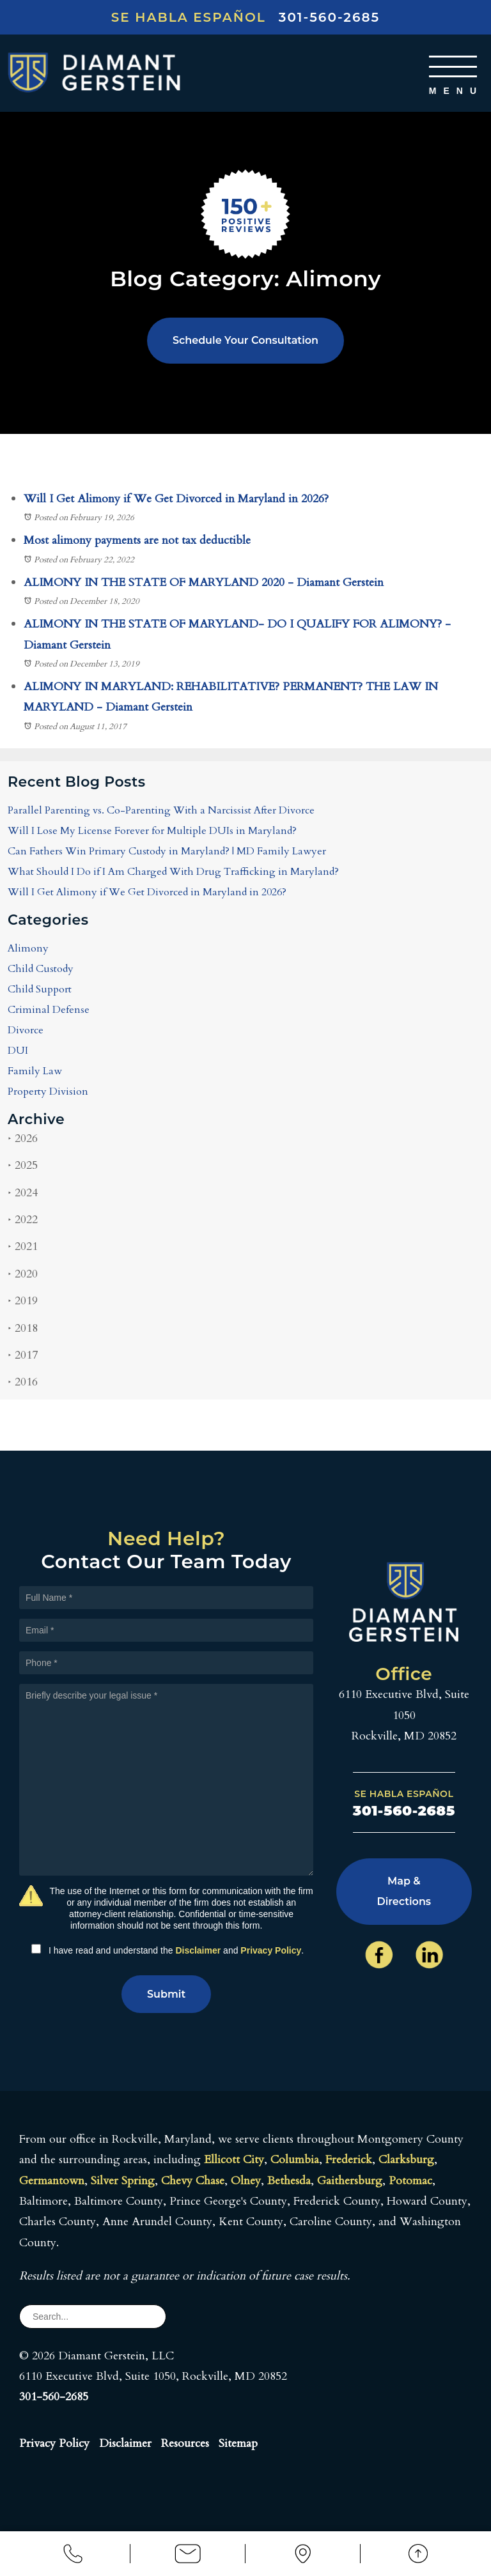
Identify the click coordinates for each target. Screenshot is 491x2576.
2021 (23, 1247)
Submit (166, 1994)
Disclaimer (198, 1950)
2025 (23, 1166)
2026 (23, 1138)
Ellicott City (234, 2160)
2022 (23, 1220)
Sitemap (238, 2443)
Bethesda (289, 2181)
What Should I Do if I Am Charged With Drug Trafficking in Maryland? (173, 872)
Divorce (25, 1031)
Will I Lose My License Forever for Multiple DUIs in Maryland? (152, 831)
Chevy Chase (192, 2181)
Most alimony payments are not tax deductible (137, 541)
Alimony (28, 949)
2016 (23, 1382)
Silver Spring (123, 2181)
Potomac (410, 2181)
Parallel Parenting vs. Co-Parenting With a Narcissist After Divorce (161, 811)
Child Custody (41, 969)
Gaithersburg (349, 2181)
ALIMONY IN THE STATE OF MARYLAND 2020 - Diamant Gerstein (204, 582)
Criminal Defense (49, 1010)
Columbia (294, 2160)
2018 (23, 1328)
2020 (23, 1274)
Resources (185, 2443)
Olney (246, 2181)
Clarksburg (406, 2160)
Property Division (48, 1092)
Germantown (51, 2181)
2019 (23, 1301)
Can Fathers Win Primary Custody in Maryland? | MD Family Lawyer (167, 852)
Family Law (35, 1072)
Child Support (40, 990)
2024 (23, 1193)
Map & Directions (404, 1891)
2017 (23, 1356)
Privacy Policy (270, 1950)
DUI (18, 1051)
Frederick (348, 2160)
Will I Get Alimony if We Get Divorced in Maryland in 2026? (176, 499)
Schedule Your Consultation (245, 340)
